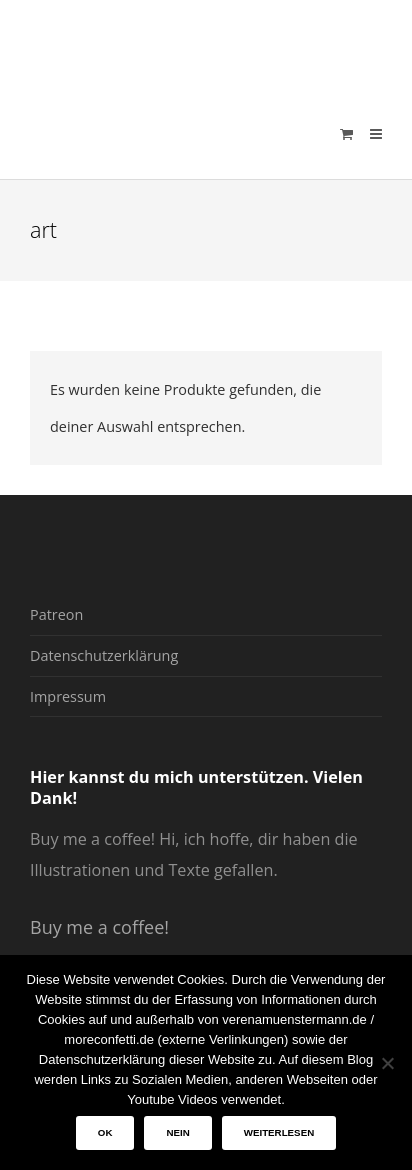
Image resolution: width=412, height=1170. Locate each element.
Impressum (68, 696)
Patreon (56, 614)
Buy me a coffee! (99, 927)
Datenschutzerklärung (104, 655)
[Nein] (387, 1063)
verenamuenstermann (221, 44)
